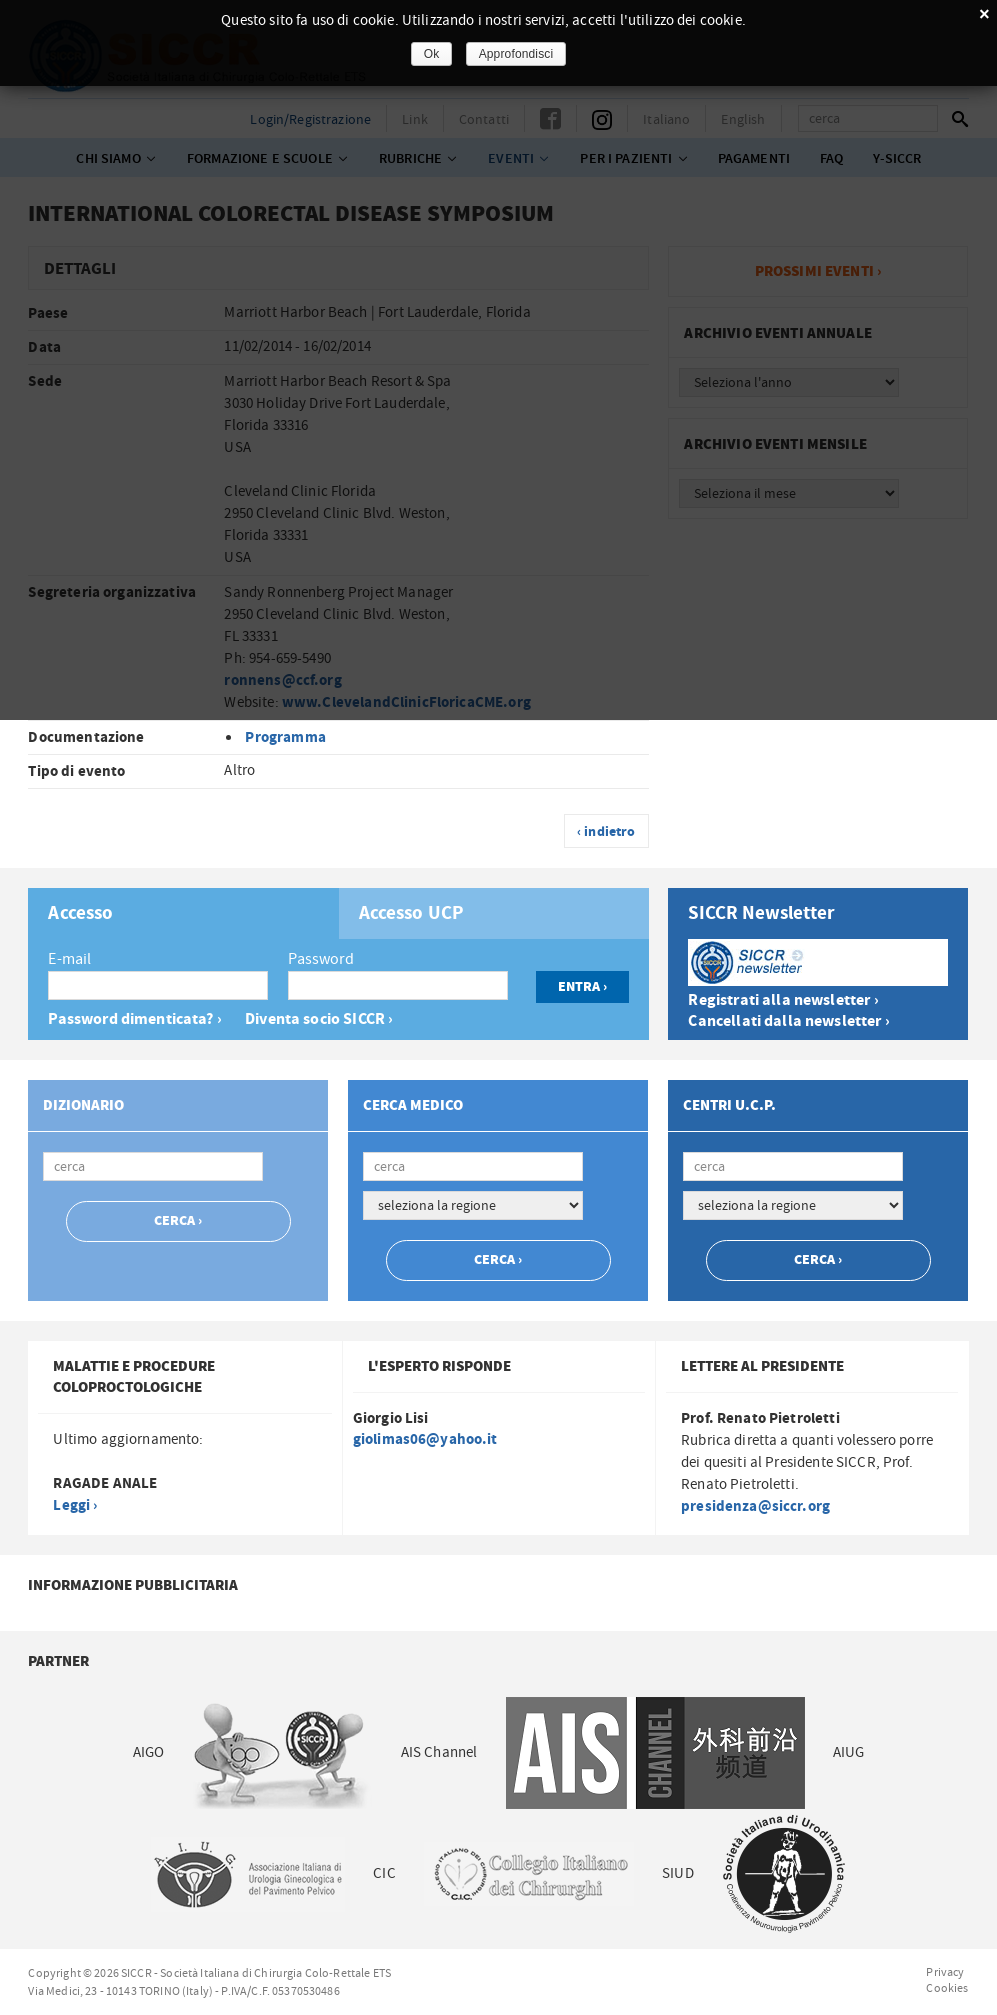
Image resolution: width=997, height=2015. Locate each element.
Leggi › (75, 1505)
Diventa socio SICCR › (319, 1019)
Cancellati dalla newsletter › (788, 1021)
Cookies (947, 1988)
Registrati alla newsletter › (783, 1000)
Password (321, 959)
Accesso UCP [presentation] (412, 914)
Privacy (945, 1972)
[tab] (183, 913)
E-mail (69, 959)
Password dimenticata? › (134, 1019)
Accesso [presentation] (80, 914)
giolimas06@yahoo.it (425, 1439)
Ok (432, 54)
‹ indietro (606, 832)
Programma (285, 737)
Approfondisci (516, 54)
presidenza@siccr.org (755, 1506)
